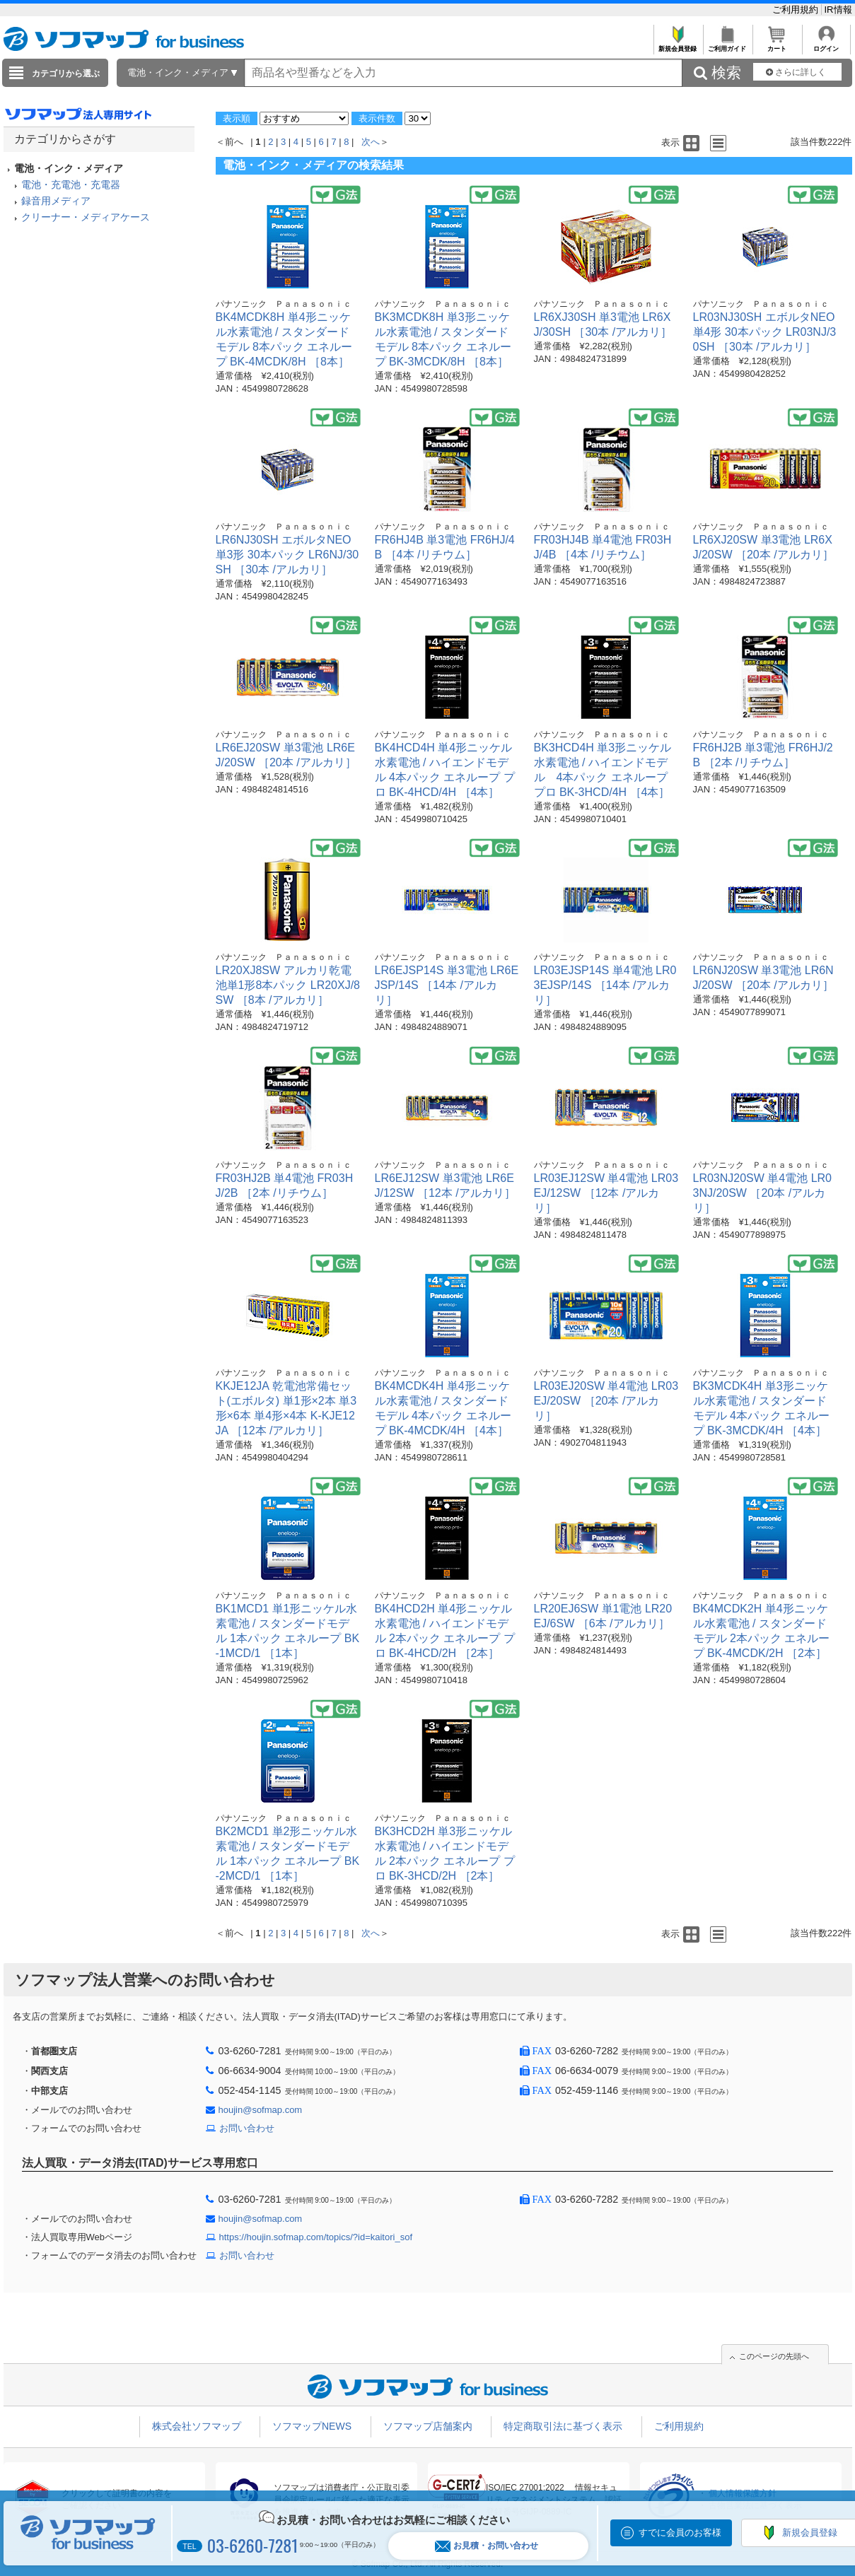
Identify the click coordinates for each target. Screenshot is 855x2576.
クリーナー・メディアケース (85, 217)
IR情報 (838, 9)
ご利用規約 (796, 9)
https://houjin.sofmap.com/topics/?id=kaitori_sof (316, 2237)
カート (777, 44)
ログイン (826, 44)
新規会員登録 (678, 44)
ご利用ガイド (727, 44)
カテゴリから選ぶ (66, 73)
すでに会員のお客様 (680, 2532)
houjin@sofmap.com (261, 2109)
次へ (370, 141)
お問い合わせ (246, 2128)
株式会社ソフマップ (196, 2426)
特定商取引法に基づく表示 (563, 2426)
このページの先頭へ (774, 2356)
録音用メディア (56, 200)
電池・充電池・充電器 (70, 184)
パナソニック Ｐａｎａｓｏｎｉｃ (283, 304)
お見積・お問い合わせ (486, 2546)
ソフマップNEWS (311, 2426)
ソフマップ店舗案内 (427, 2426)
